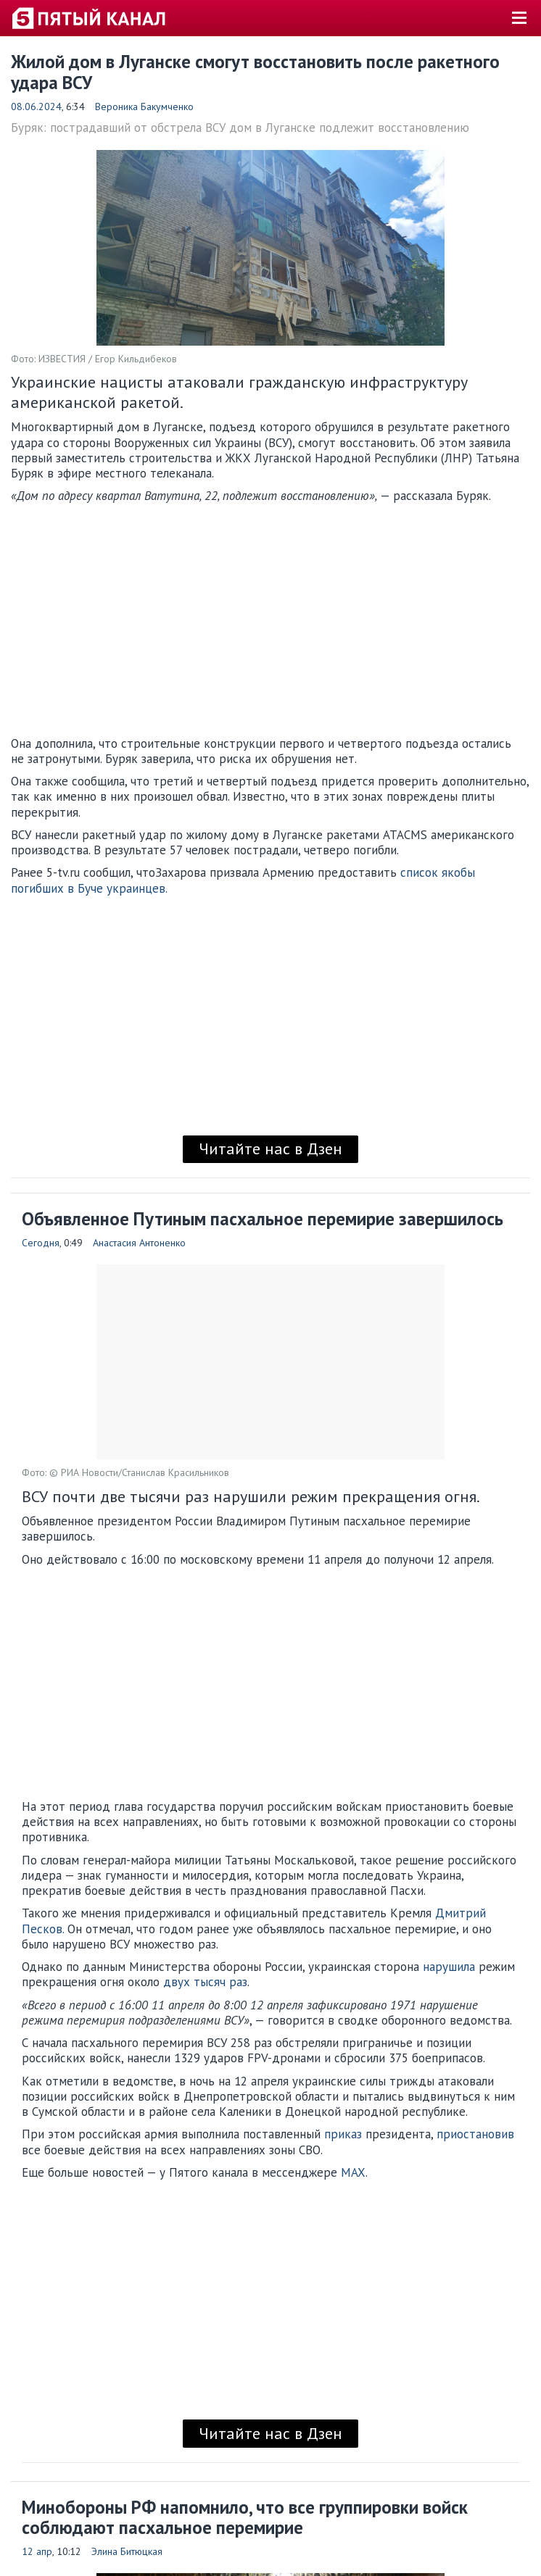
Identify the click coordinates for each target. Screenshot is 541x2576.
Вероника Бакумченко (144, 106)
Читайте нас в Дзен (270, 1148)
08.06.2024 (36, 106)
